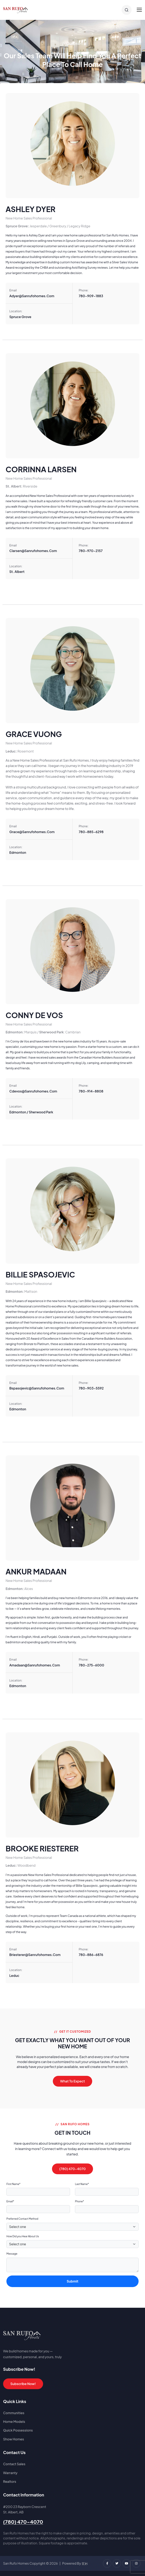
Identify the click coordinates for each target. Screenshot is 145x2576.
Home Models (14, 2421)
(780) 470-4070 (23, 2522)
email (37, 293)
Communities (13, 2413)
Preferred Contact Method (22, 2218)
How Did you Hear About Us (22, 2236)
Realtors (9, 2481)
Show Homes (13, 2439)
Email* (10, 2201)
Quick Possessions (18, 2430)
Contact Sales (14, 2464)
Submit (72, 2281)
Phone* (79, 2201)
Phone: (107, 293)
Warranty (10, 2473)
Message (11, 2253)
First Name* (13, 2184)
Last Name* (82, 2184)
